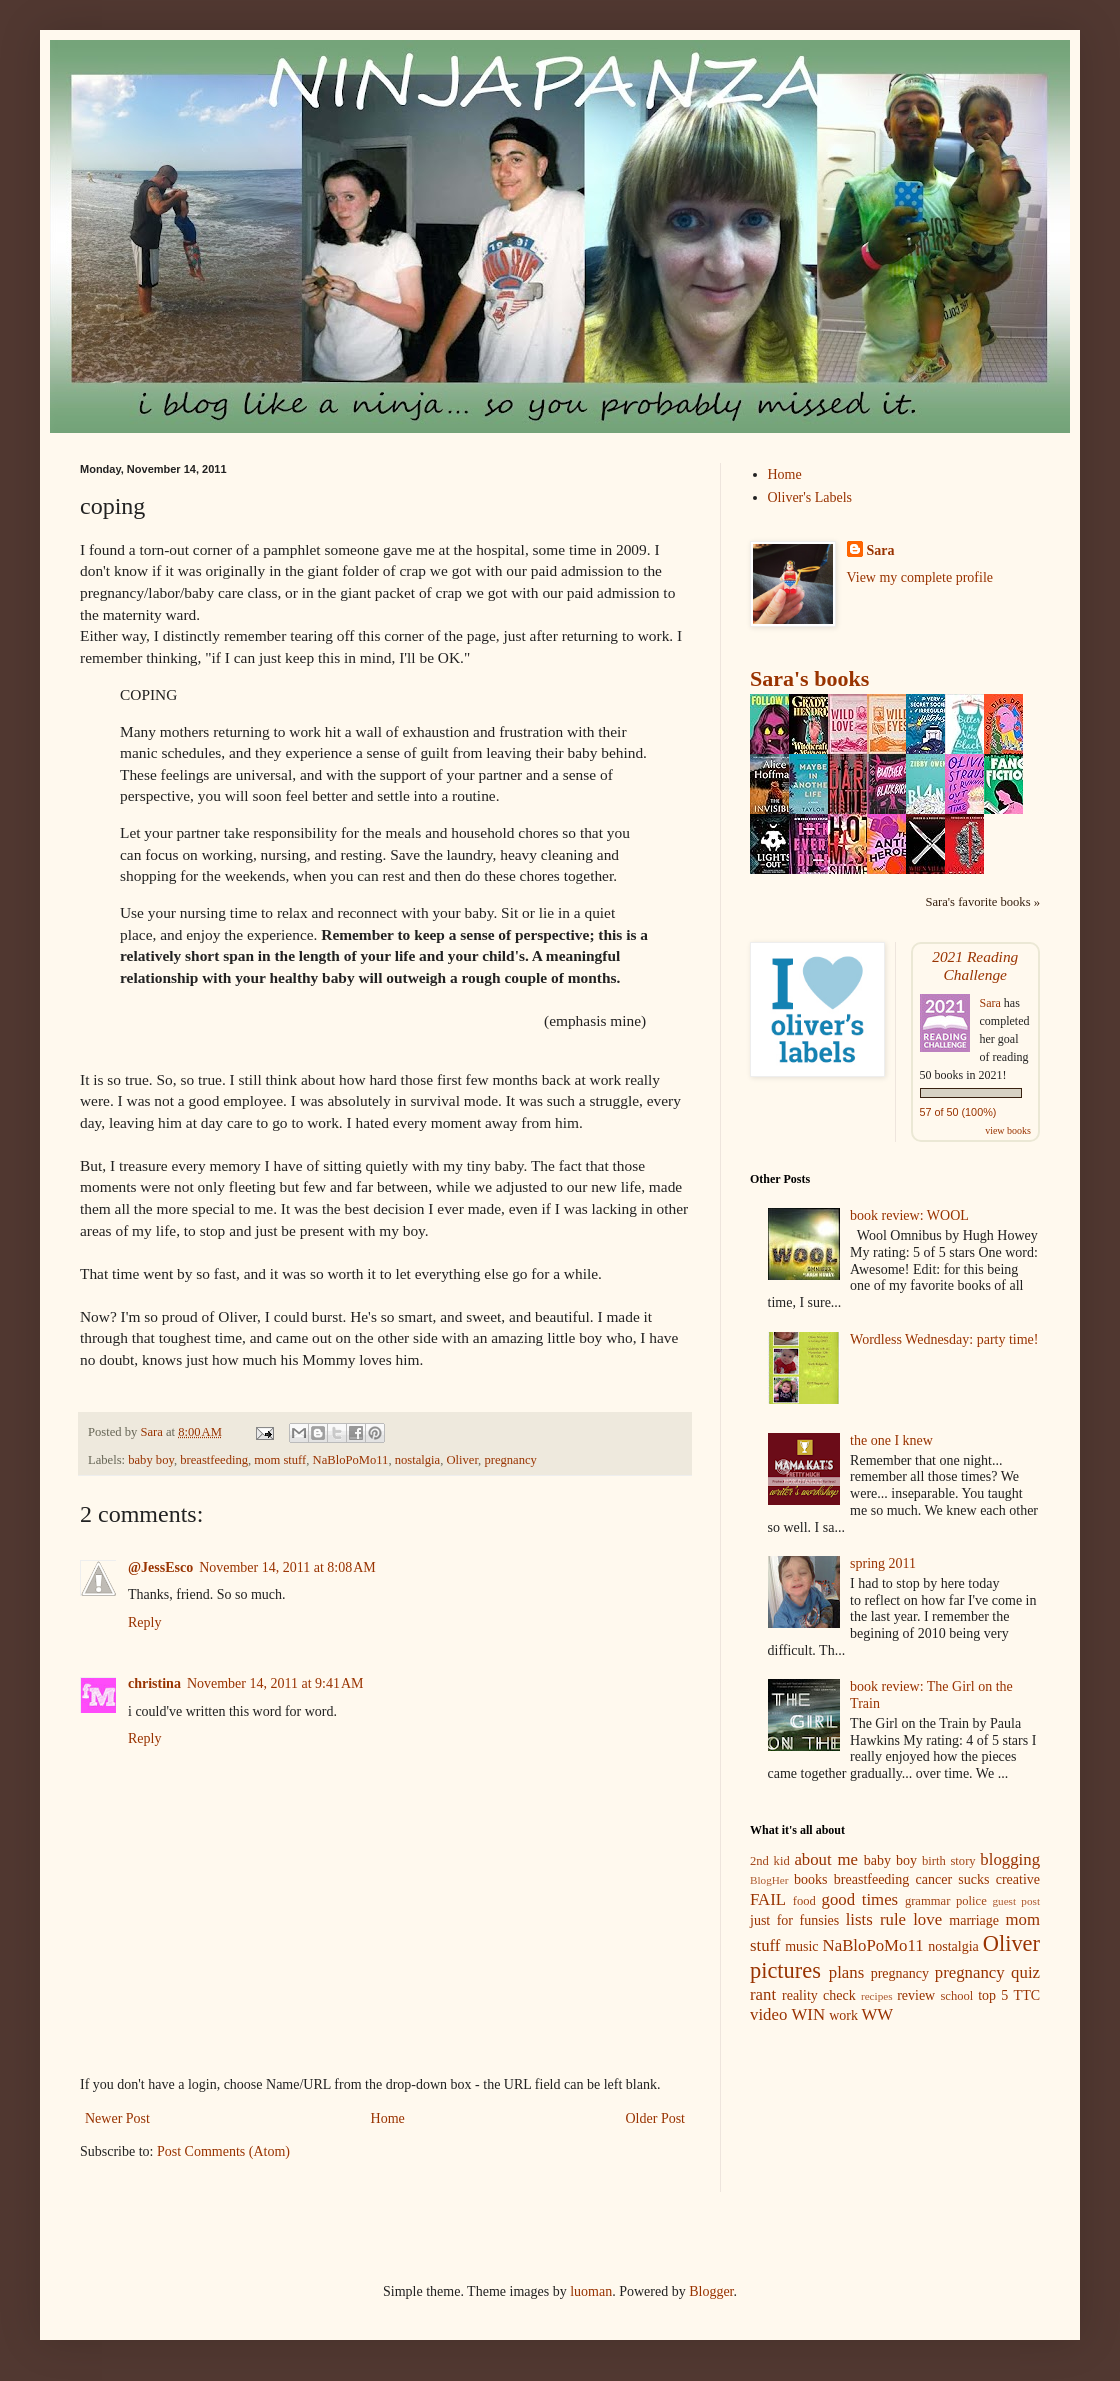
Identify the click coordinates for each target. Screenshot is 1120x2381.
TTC (1027, 1995)
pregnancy (510, 1460)
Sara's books (809, 678)
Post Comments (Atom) (223, 2151)
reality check (819, 1995)
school (956, 1996)
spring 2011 (883, 1563)
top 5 (993, 1995)
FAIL (768, 1899)
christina (154, 1683)
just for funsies (794, 1920)
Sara (881, 550)
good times (860, 1899)
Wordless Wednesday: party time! (944, 1339)
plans (846, 1972)
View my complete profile (920, 577)
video (768, 2014)
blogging (1010, 1859)
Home (388, 2118)
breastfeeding (214, 1460)
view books (1008, 1130)
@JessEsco (160, 1567)
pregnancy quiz (987, 1972)
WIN (809, 2014)
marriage (974, 1920)
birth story (949, 1861)
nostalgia (417, 1460)
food (804, 1901)
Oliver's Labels (810, 497)
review (916, 1995)
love (927, 1919)
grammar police (946, 1901)
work (843, 2015)
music (801, 1946)
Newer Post (117, 2118)
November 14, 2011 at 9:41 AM (275, 1683)
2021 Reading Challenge (975, 965)
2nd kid (770, 1861)
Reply (144, 1622)
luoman (591, 2291)
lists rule (876, 1919)
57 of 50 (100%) (958, 1112)
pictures (785, 1970)
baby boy (151, 1460)
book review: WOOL (909, 1215)
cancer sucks (953, 1879)
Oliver (462, 1460)
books (810, 1879)
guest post (1016, 1901)
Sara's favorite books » (982, 902)
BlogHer (769, 1880)
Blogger (711, 2291)
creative (1018, 1879)
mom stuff (280, 1460)
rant (763, 1994)
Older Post (656, 2118)
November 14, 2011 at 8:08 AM (287, 1567)
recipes (877, 1996)
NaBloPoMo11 (351, 1460)
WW (878, 2014)
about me (826, 1859)
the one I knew (891, 1440)
